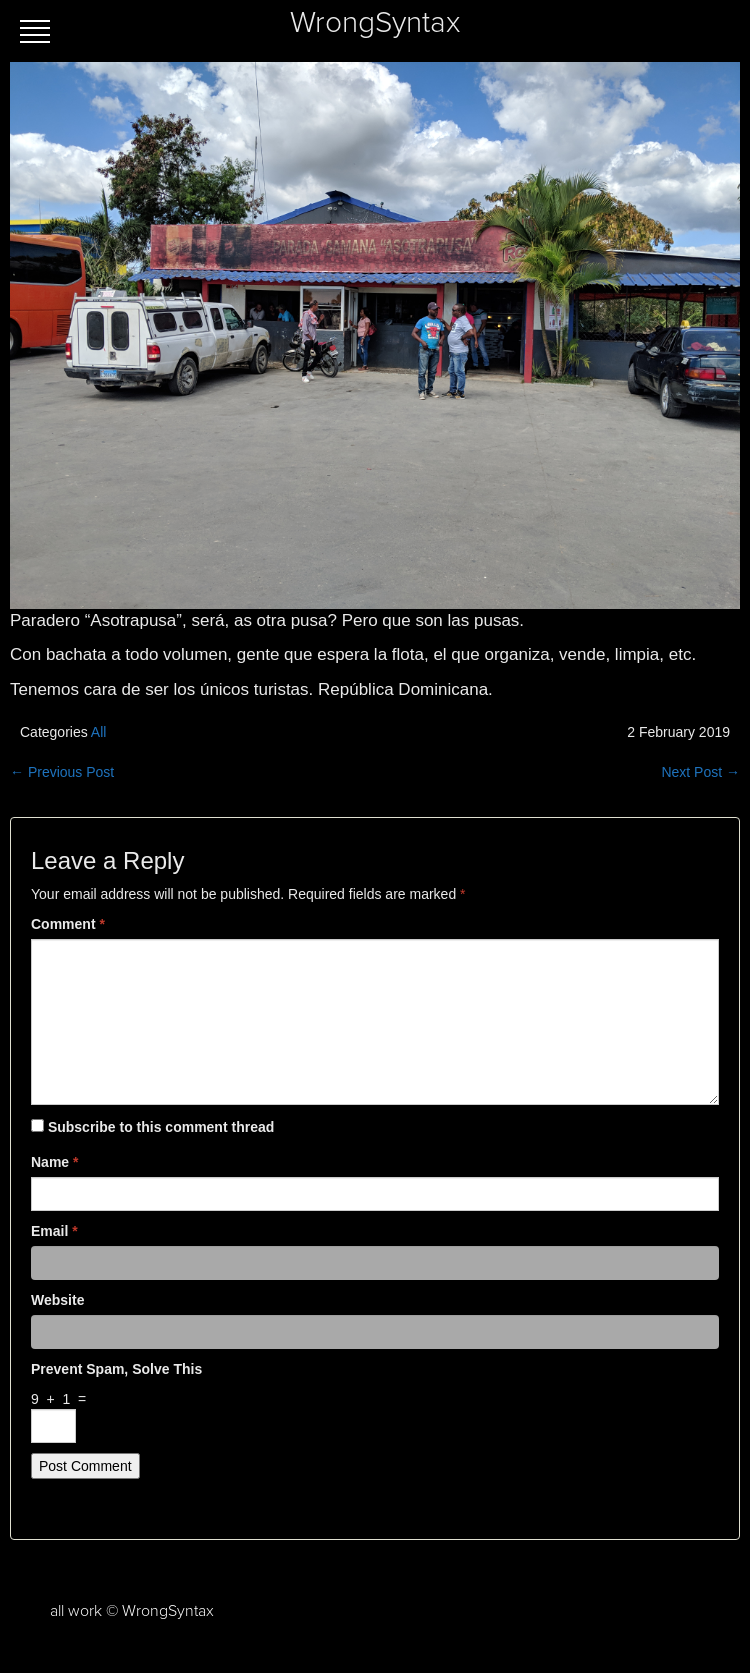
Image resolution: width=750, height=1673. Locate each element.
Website (57, 1300)
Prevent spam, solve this (116, 1369)
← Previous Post (62, 772)
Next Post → (700, 772)
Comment (68, 924)
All (99, 732)
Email (54, 1231)
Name (54, 1162)
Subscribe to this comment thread (161, 1127)
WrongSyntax (375, 23)
